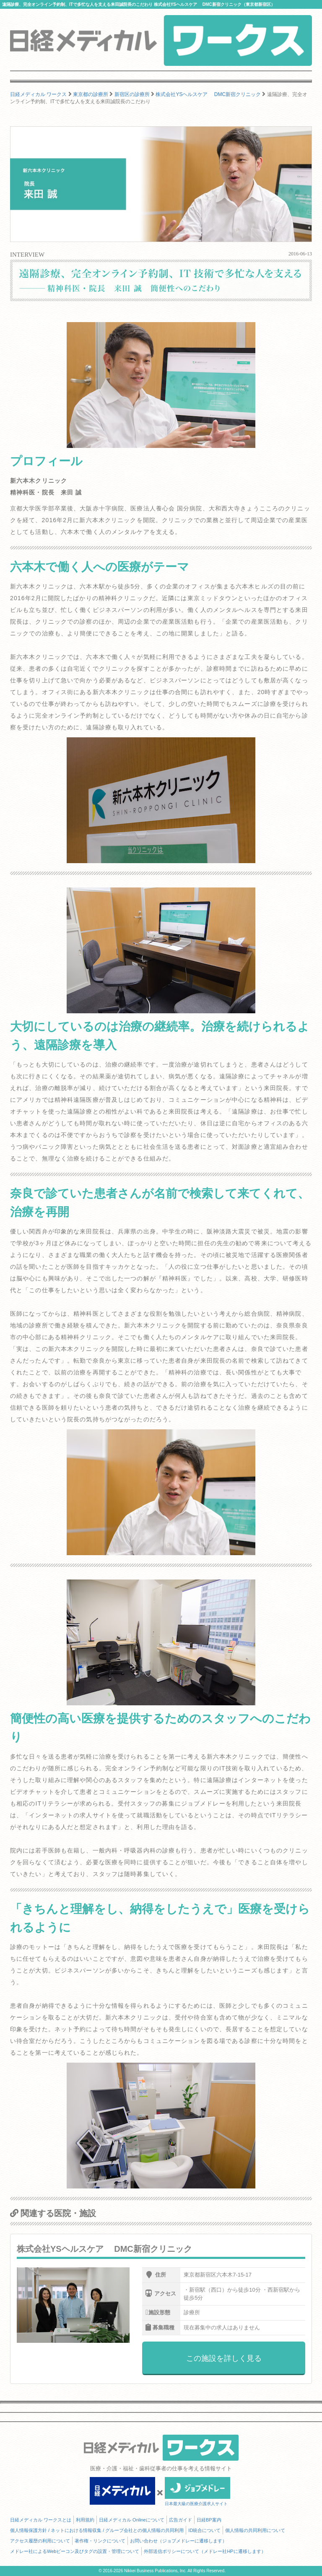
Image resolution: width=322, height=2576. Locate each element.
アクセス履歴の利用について (40, 2540)
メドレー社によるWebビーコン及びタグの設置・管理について (74, 2551)
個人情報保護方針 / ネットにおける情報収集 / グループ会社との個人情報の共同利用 (97, 2530)
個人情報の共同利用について (255, 2530)
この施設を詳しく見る (224, 2358)
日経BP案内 (209, 2519)
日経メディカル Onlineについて (131, 2519)
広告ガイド (180, 2519)
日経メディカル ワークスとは (40, 2519)
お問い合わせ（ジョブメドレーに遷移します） (178, 2540)
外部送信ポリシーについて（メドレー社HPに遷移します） (204, 2551)
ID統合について (204, 2530)
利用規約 (85, 2519)
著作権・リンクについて (100, 2540)
